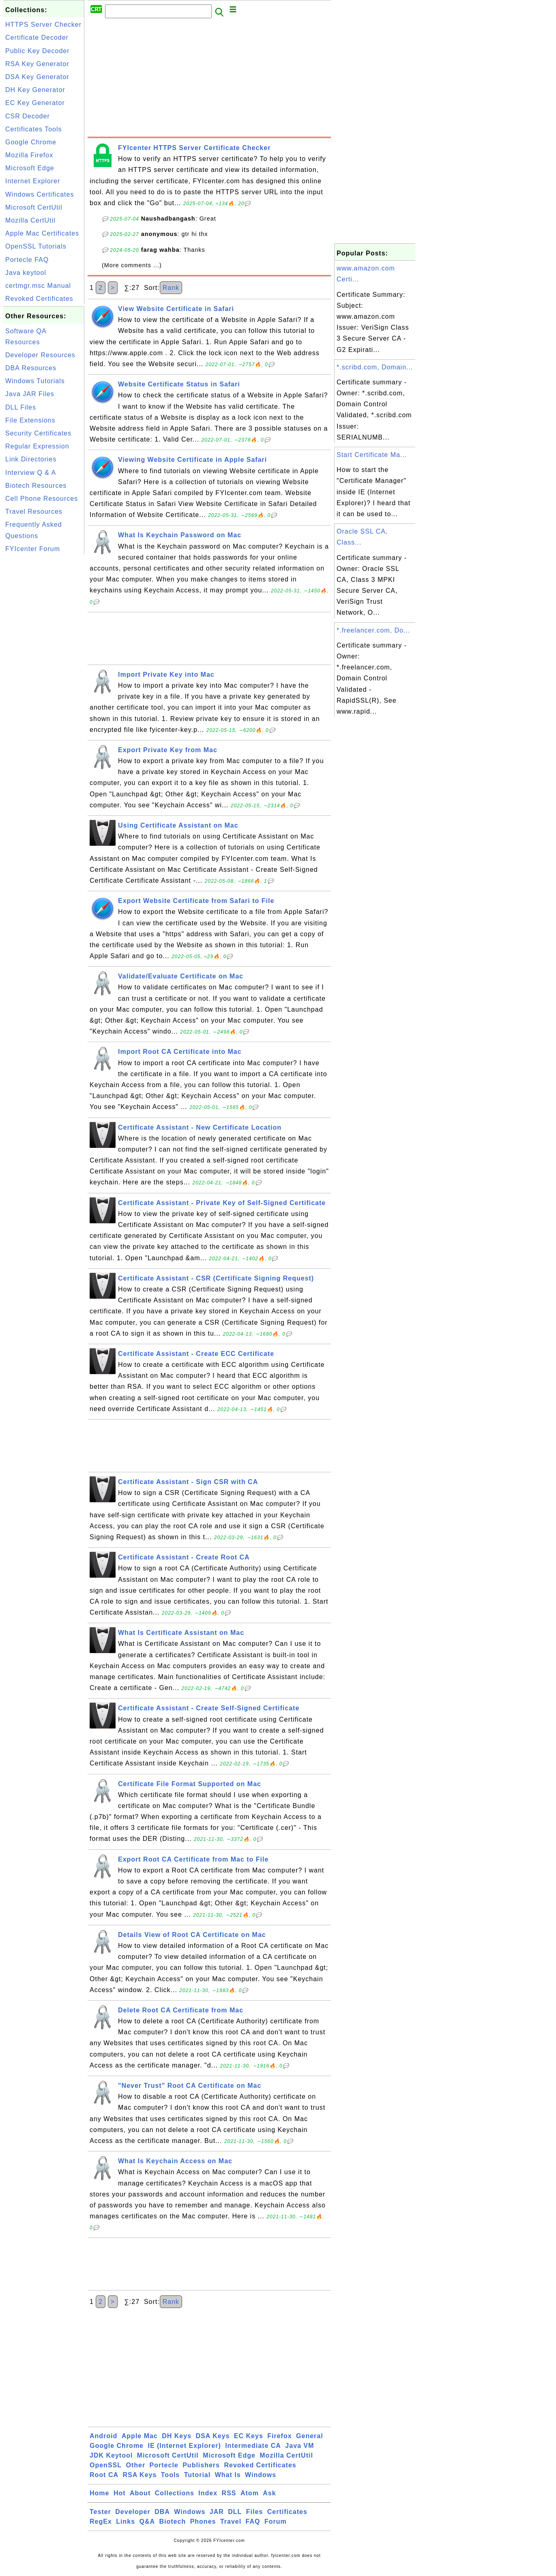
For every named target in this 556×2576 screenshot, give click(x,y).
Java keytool (25, 272)
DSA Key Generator (37, 76)
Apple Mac (140, 2435)
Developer (132, 2511)
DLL (235, 2511)
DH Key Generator (35, 89)
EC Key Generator (35, 102)
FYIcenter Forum (32, 548)
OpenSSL (106, 2465)
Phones (203, 2521)
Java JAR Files (29, 393)
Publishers (201, 2465)
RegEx (101, 2521)
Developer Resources (40, 355)
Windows (260, 2474)
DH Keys (176, 2435)
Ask (269, 2493)
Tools (170, 2474)
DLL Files (20, 407)
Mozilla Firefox (29, 155)
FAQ (253, 2521)
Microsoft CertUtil (33, 207)
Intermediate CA (253, 2445)
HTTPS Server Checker (43, 24)
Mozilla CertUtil (30, 220)
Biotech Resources (36, 485)
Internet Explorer (32, 181)
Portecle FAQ (27, 259)
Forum (275, 2521)
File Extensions (30, 420)
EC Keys (248, 2435)
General (309, 2435)
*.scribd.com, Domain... (375, 367)
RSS (229, 2493)
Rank (171, 287)
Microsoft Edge (29, 168)
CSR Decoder (27, 116)
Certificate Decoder (37, 37)
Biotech (172, 2521)
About (140, 2493)
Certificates (287, 2511)
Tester (100, 2511)
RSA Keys (139, 2474)
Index (207, 2493)
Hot (120, 2493)
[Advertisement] (43, 678)
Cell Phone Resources (41, 498)
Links (125, 2521)
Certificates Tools (33, 129)
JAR (217, 2511)
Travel (230, 2521)
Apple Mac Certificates (42, 233)
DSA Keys (213, 2435)
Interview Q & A (30, 472)
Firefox (279, 2435)
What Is (228, 2474)
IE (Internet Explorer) (184, 2445)
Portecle (164, 2465)
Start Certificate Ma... (372, 454)
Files (254, 2511)
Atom (249, 2493)
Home (99, 2493)
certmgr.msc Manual (38, 285)
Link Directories (30, 459)
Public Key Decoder (37, 50)
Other (135, 2465)
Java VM (299, 2445)
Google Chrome (30, 142)
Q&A (147, 2521)
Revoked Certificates (39, 298)
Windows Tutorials (35, 380)
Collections (174, 2493)
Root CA (104, 2474)
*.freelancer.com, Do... (373, 630)
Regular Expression (37, 446)
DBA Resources (30, 368)
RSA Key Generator (37, 63)
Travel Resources (33, 511)
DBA (162, 2511)
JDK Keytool (111, 2455)
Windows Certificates (39, 194)
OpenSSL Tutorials (36, 246)
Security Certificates (38, 433)
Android (103, 2435)
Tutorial (197, 2474)
